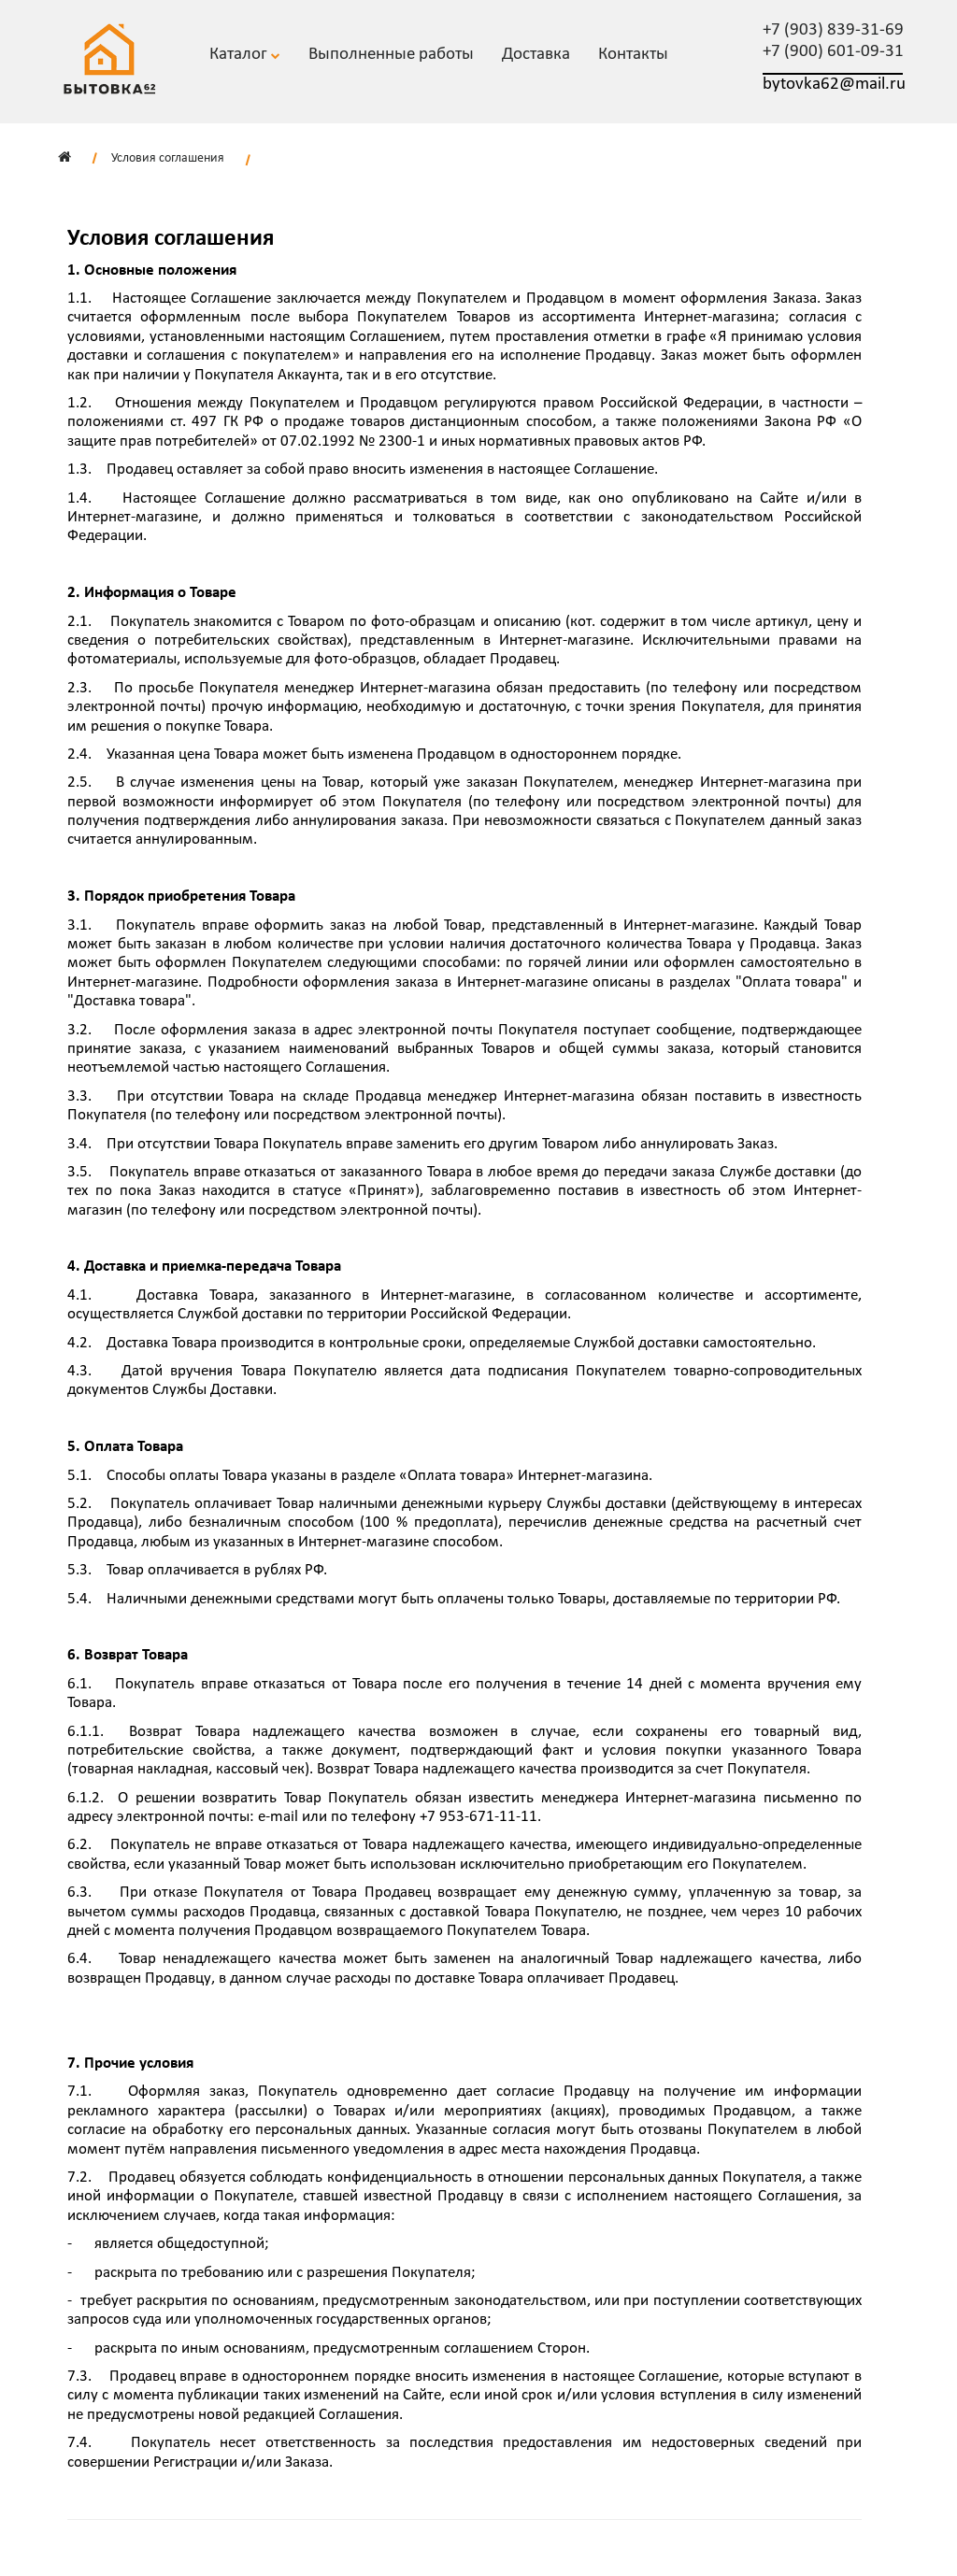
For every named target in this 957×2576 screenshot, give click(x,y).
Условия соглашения (167, 158)
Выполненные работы (391, 55)
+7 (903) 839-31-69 (833, 30)
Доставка (536, 55)
